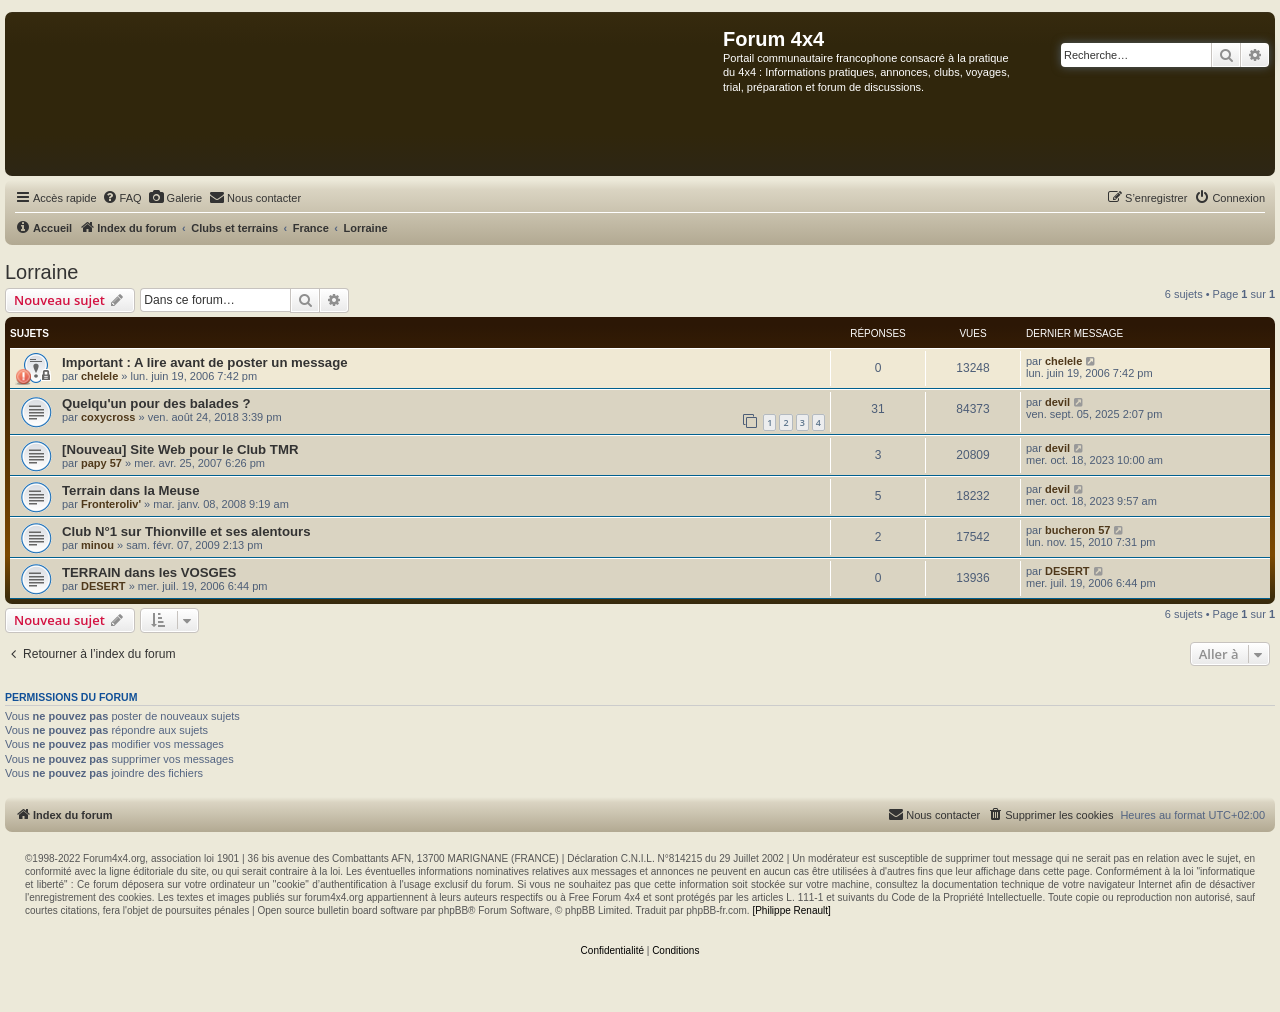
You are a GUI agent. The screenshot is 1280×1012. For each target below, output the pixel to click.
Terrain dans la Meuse (131, 490)
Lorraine (41, 272)
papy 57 (101, 463)
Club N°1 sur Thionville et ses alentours (186, 531)
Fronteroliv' (111, 504)
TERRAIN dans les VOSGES (149, 572)
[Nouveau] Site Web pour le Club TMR (180, 449)
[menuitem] (122, 198)
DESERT (103, 586)
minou (97, 545)
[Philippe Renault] (791, 910)
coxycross (108, 417)
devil (1057, 402)
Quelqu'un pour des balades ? (156, 403)
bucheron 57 (1077, 530)
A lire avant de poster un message (241, 362)
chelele (99, 376)
